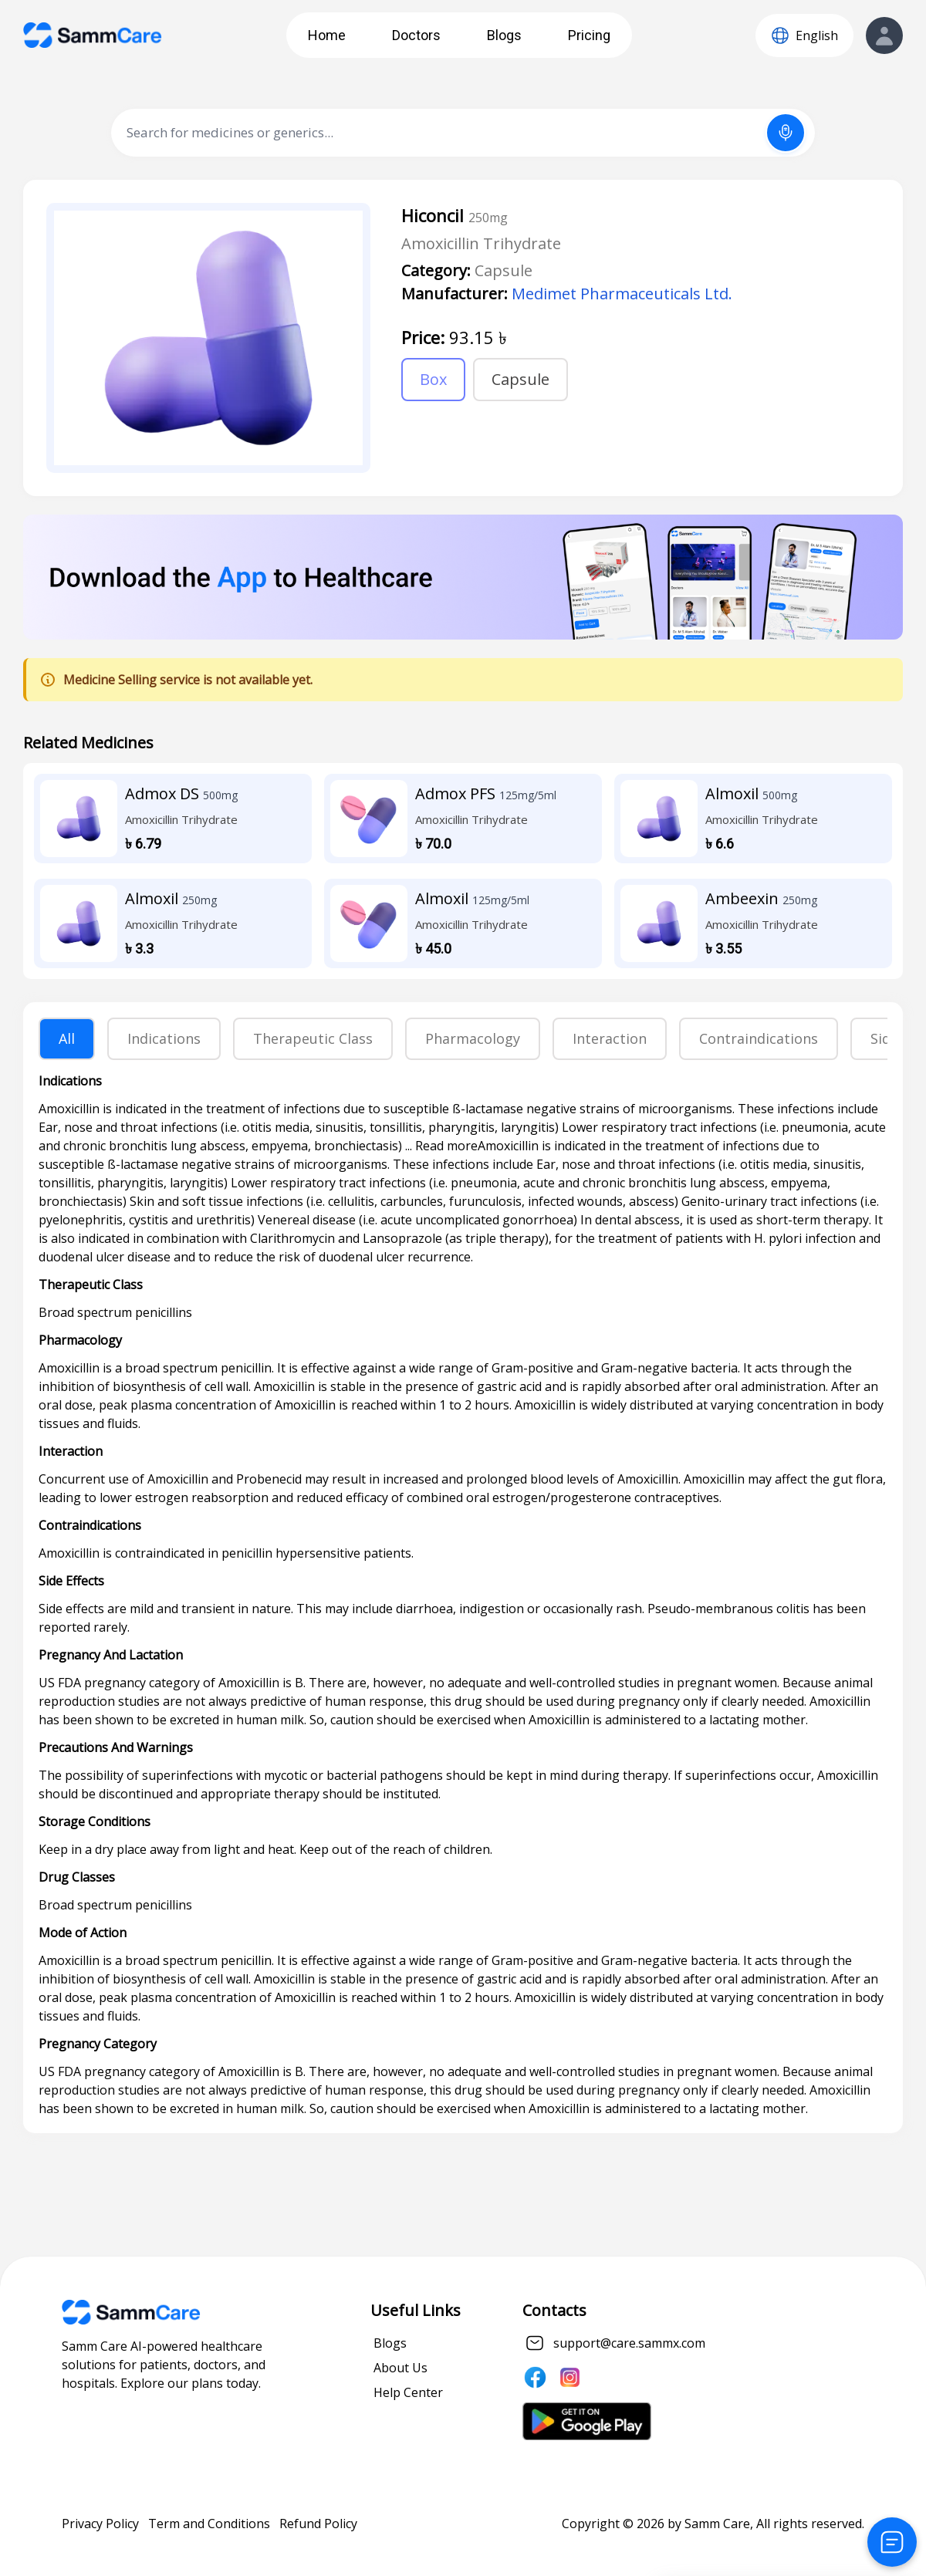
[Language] (804, 35)
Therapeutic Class (313, 1038)
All (67, 1038)
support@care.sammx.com (629, 2343)
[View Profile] (884, 35)
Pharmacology (472, 1038)
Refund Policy (318, 2523)
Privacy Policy (100, 2523)
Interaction (610, 1038)
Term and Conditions (209, 2523)
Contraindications (758, 1038)
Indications (164, 1038)
